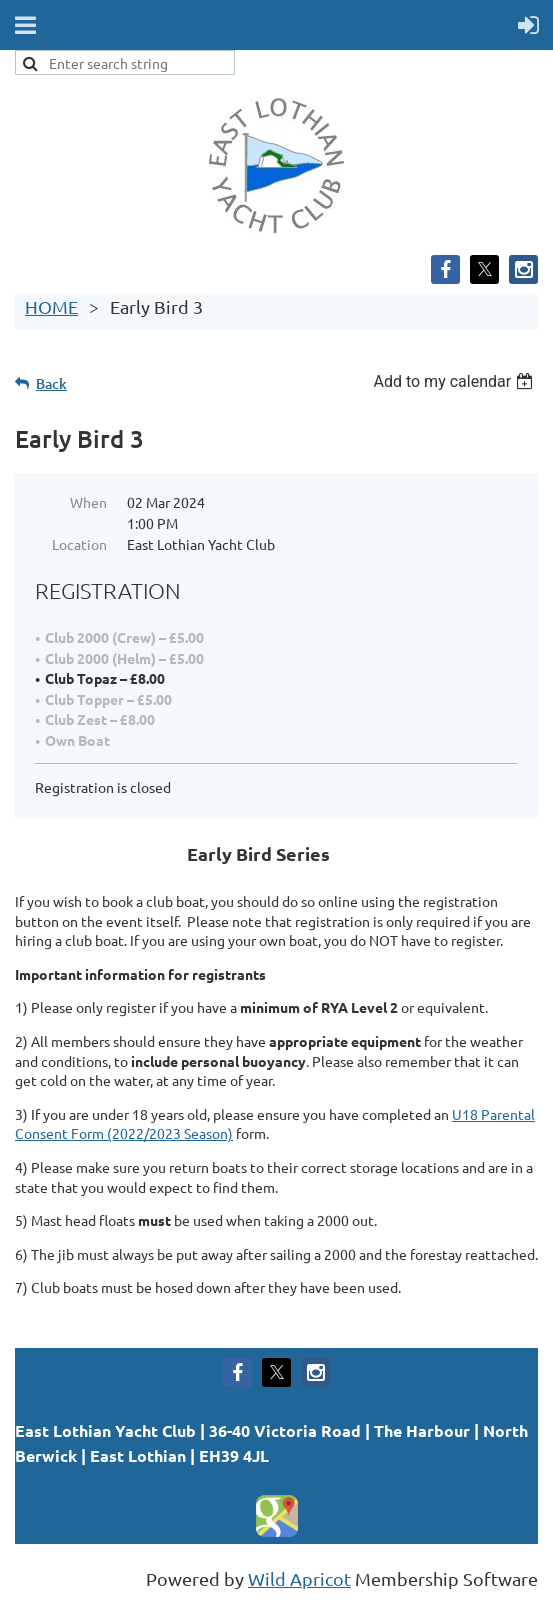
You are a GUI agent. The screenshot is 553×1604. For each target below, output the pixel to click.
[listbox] (455, 381)
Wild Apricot (299, 1578)
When (88, 502)
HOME (51, 306)
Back (51, 383)
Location (79, 544)
